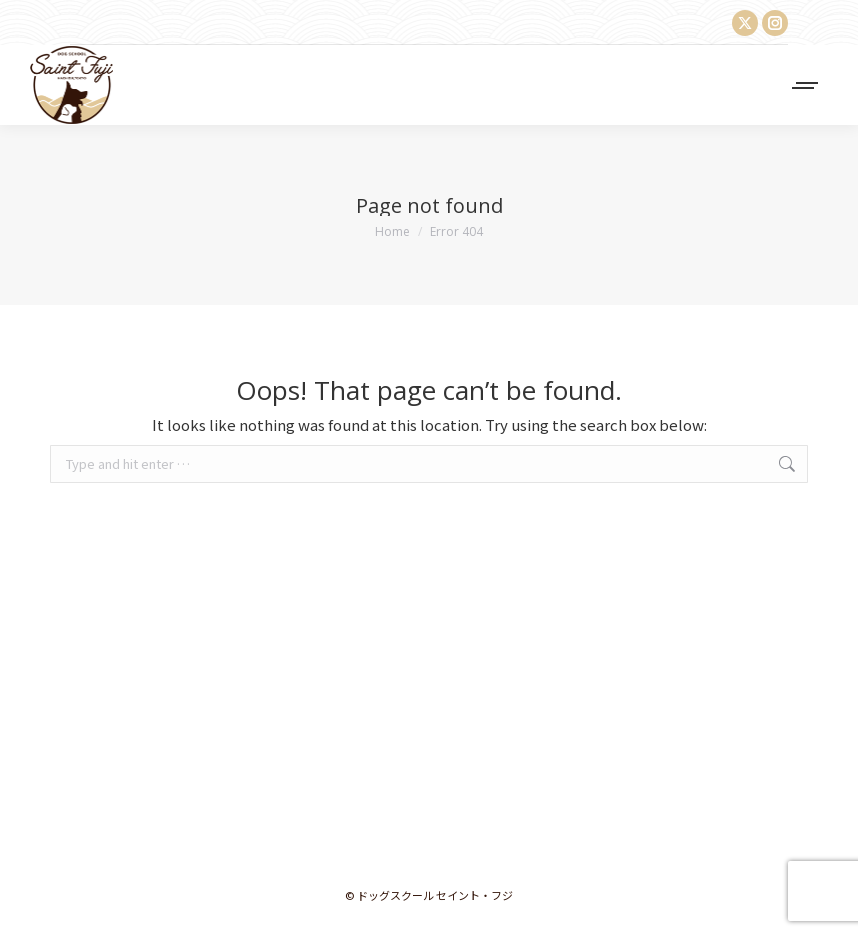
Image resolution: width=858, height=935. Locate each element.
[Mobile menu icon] (806, 85)
